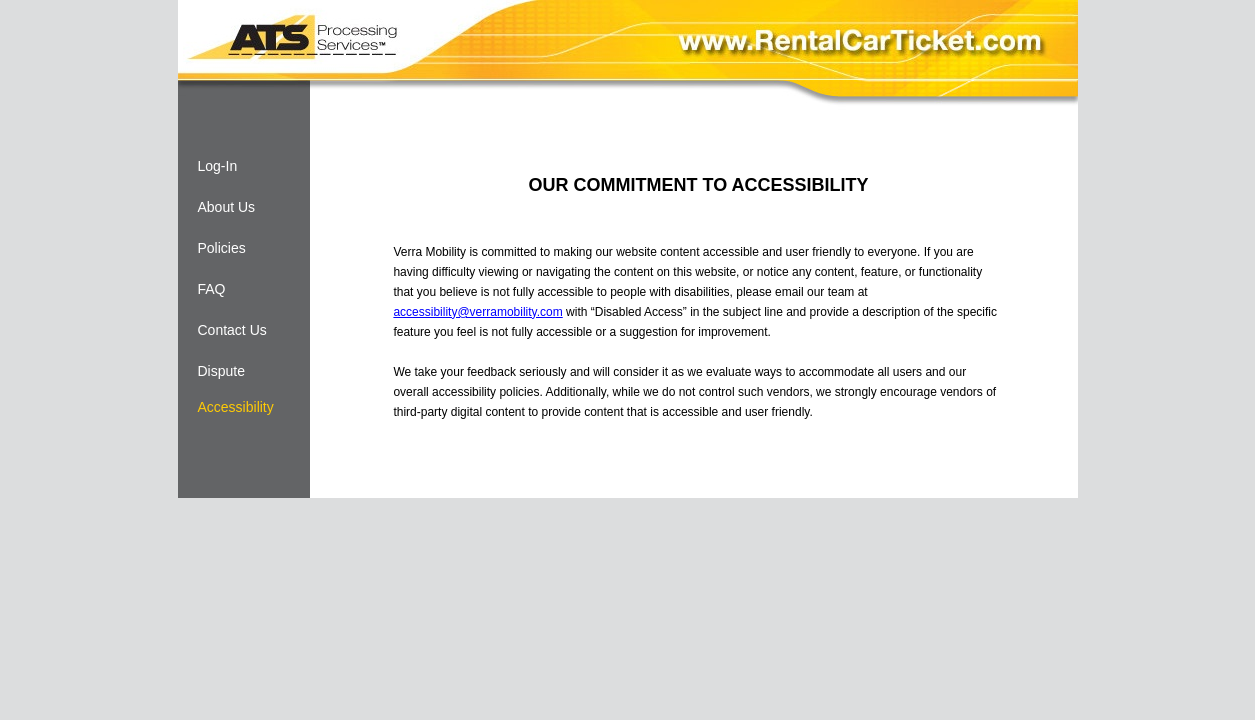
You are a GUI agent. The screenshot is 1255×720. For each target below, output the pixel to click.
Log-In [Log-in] (218, 166)
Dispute (221, 371)
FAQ (212, 289)
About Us (227, 207)
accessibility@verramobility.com (477, 312)
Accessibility (236, 407)
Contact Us (232, 330)
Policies (222, 248)
